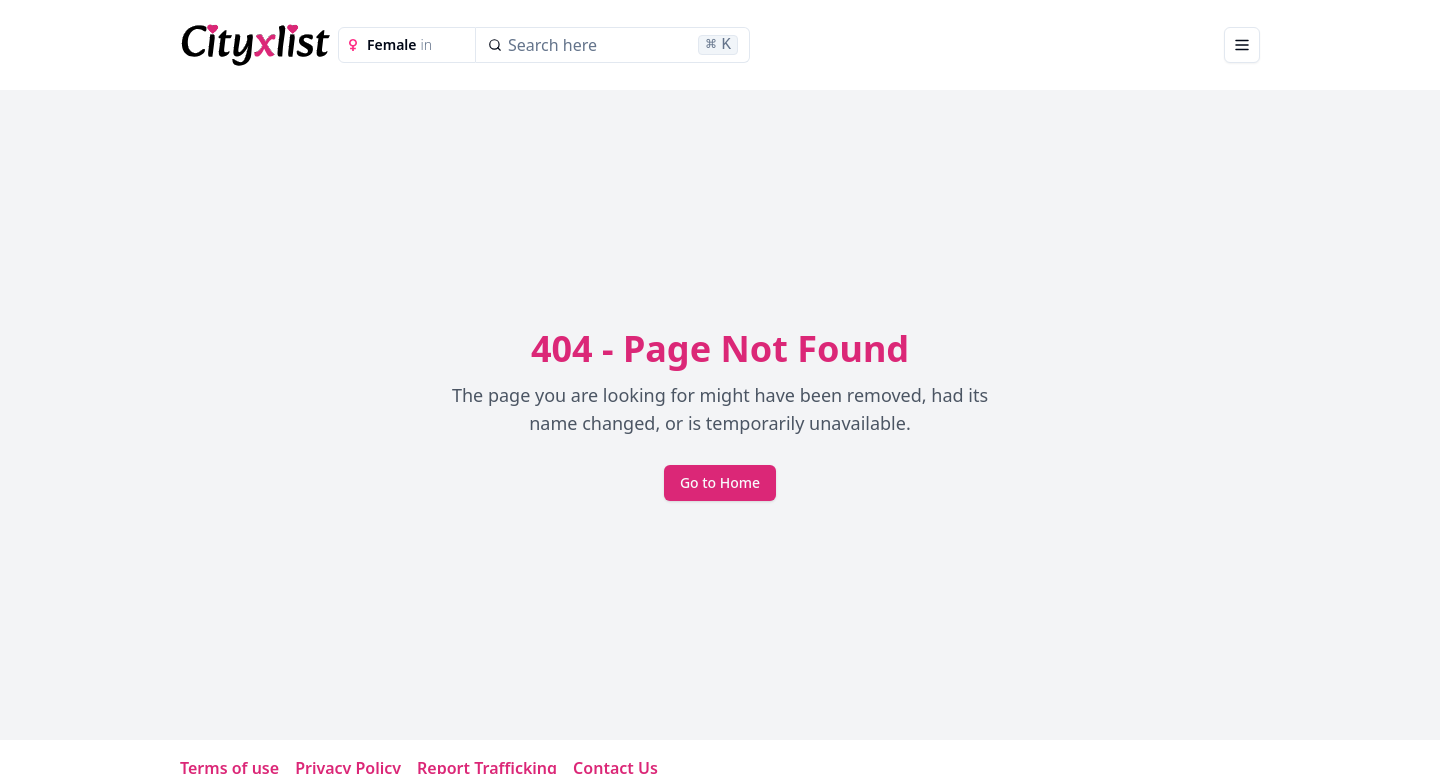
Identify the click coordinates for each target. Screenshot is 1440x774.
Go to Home (720, 482)
